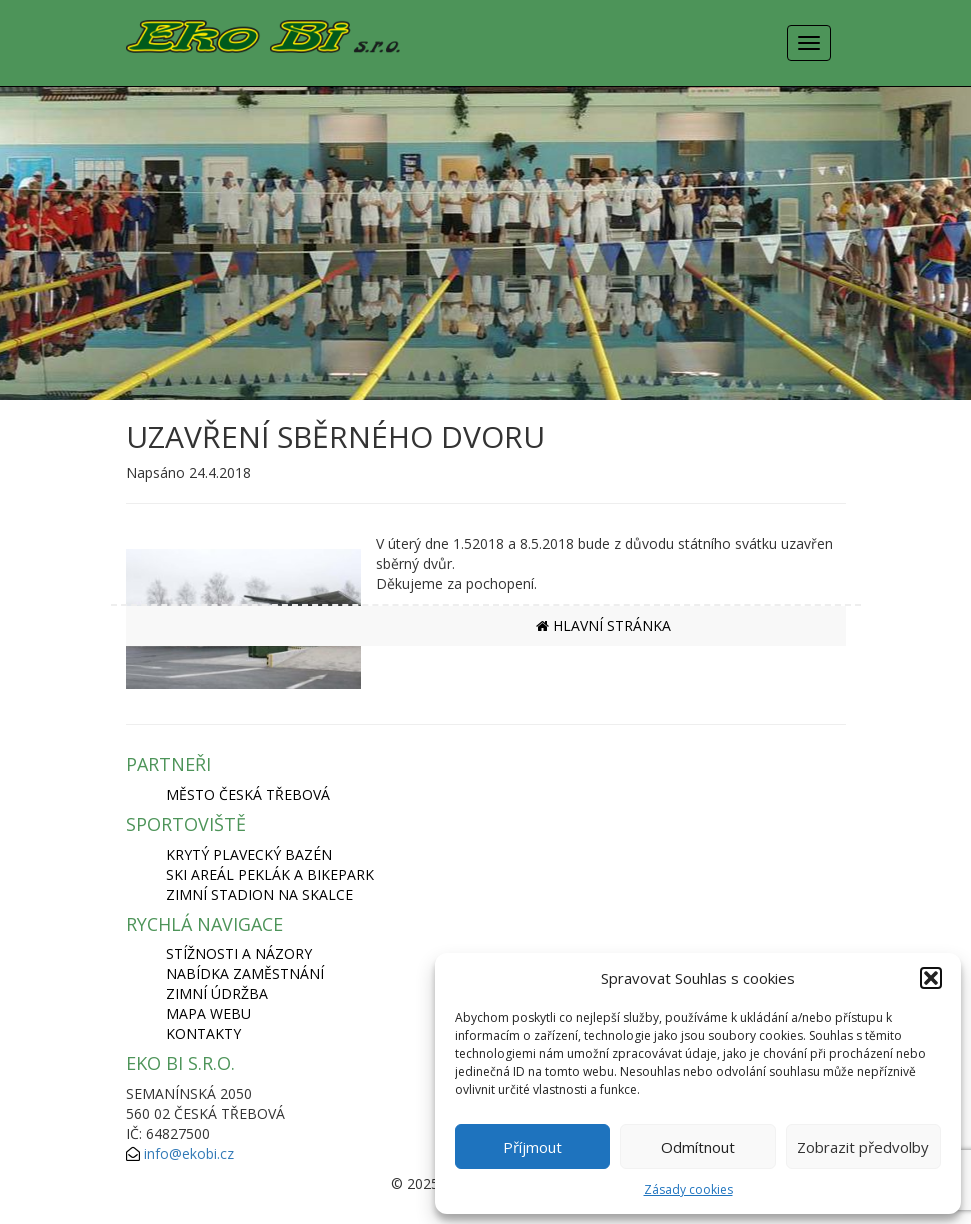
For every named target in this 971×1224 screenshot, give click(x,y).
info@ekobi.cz (189, 1153)
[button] (931, 978)
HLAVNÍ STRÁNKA (603, 625)
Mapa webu (208, 1013)
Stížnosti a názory (239, 953)
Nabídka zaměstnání (245, 973)
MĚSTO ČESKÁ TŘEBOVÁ (248, 794)
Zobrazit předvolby (863, 1147)
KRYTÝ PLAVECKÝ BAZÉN (249, 854)
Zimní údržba (217, 993)
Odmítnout (698, 1147)
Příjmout (532, 1147)
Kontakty (203, 1033)
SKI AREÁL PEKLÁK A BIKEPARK (270, 874)
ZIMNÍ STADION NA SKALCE (259, 894)
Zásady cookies (688, 1189)
